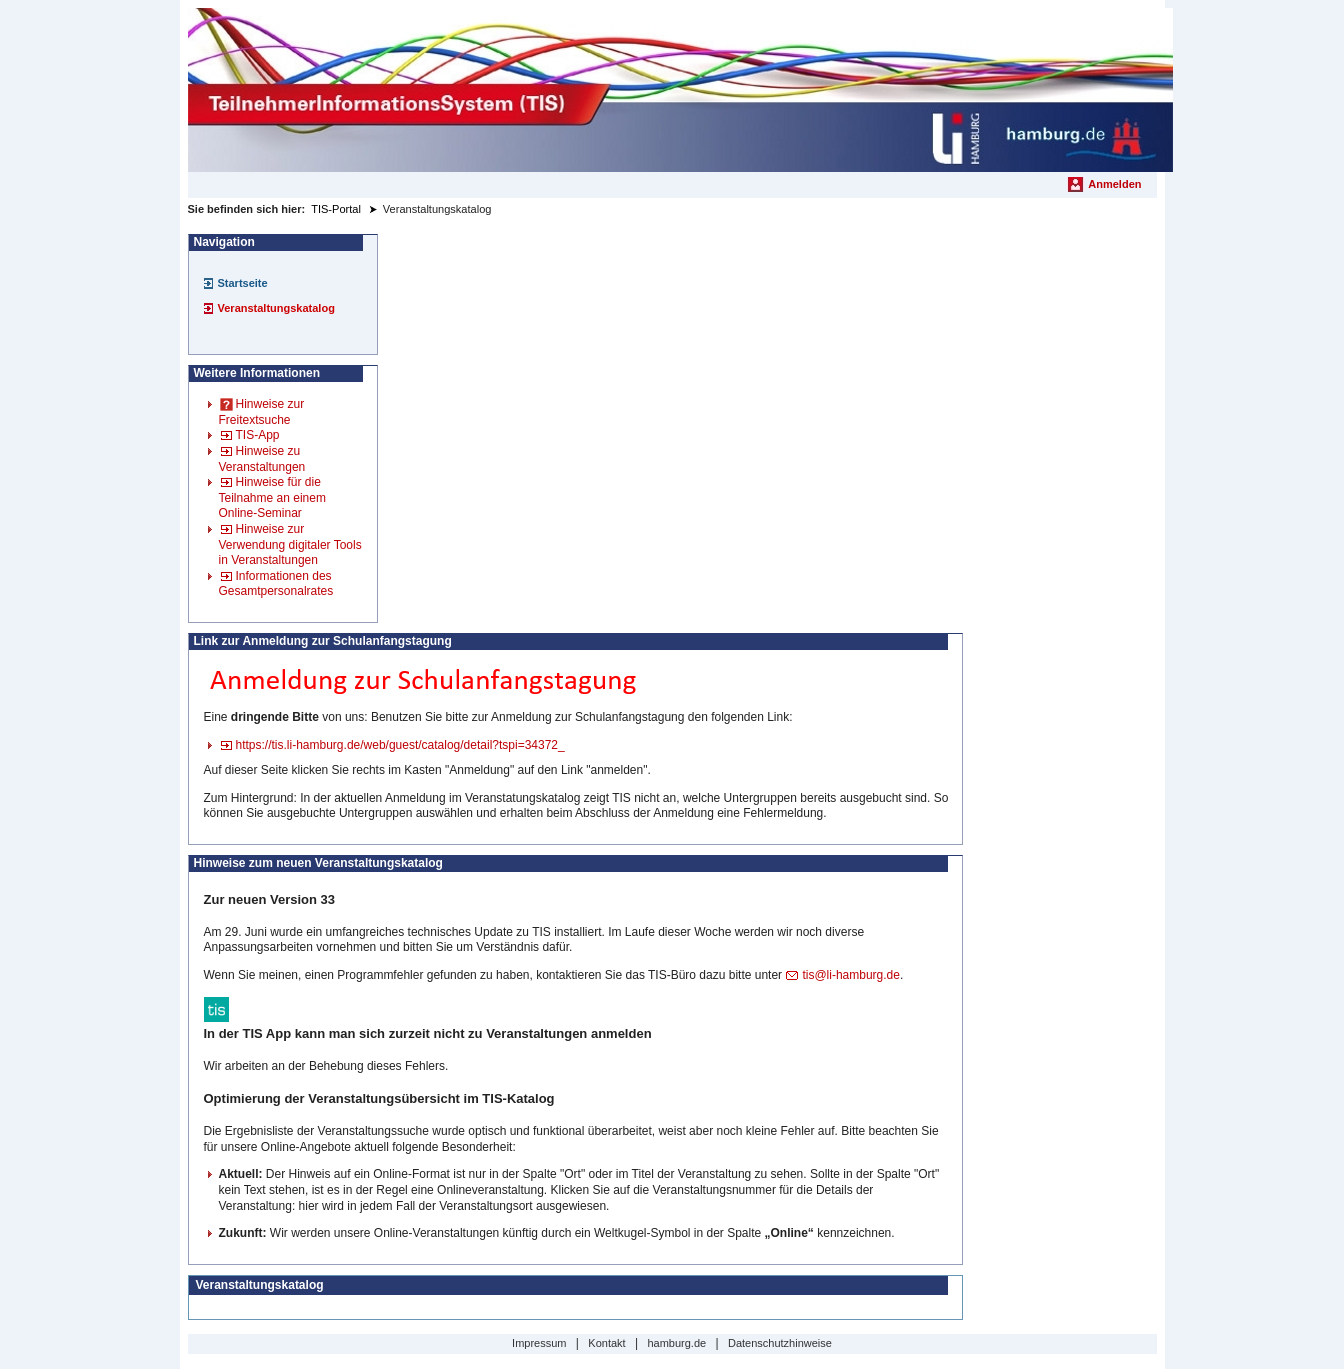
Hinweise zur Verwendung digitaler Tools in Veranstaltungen (290, 544)
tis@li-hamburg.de (851, 975)
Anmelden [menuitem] (1114, 184)
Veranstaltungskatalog (276, 308)
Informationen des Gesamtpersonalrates (276, 584)
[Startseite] (680, 90)
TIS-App (258, 435)
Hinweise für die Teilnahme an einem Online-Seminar (272, 497)
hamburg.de (676, 1343)
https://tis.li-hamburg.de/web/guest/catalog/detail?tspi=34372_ (400, 745)
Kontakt (606, 1343)
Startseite (243, 283)
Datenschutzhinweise (780, 1343)
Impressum (539, 1343)
